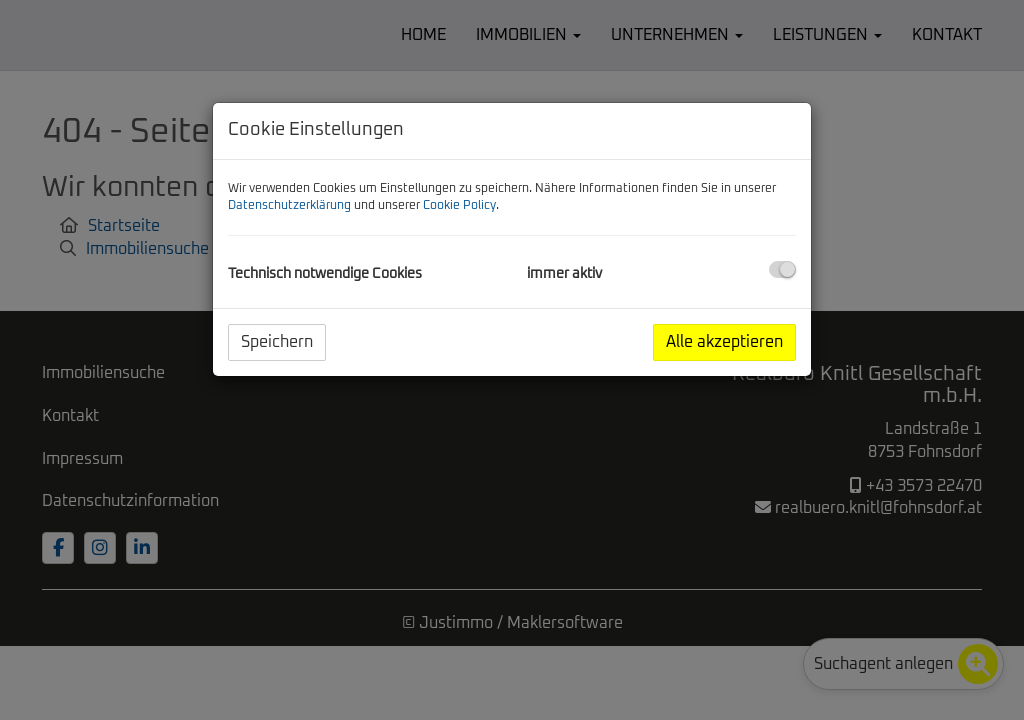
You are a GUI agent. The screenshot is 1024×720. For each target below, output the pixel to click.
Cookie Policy (459, 206)
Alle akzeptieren (724, 342)
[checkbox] (782, 269)
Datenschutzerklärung (289, 206)
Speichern (277, 342)
